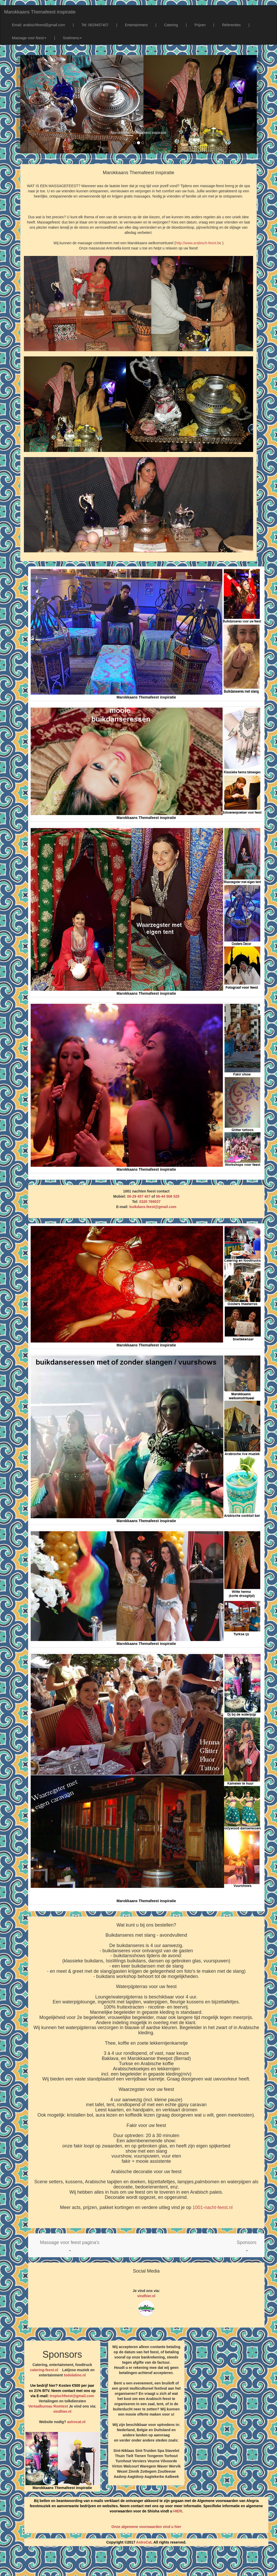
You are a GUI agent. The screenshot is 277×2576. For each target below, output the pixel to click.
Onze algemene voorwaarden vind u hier (146, 2527)
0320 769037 (150, 1201)
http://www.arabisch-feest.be (198, 243)
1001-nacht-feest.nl (213, 2207)
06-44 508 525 (167, 1196)
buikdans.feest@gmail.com (152, 1207)
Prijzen (200, 25)
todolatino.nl (75, 2375)
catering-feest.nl (44, 2370)
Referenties (231, 25)
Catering (171, 25)
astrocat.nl (76, 2422)
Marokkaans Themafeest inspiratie (40, 12)
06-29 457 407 (138, 1196)
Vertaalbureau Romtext (48, 2406)
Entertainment (136, 25)
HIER (177, 2511)
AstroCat (143, 2542)
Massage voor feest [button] (29, 38)
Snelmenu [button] (72, 38)
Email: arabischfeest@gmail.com (38, 25)
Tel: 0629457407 (95, 25)
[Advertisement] (138, 2563)
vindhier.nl (146, 2296)
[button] (69, 2245)
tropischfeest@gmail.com (71, 2396)
